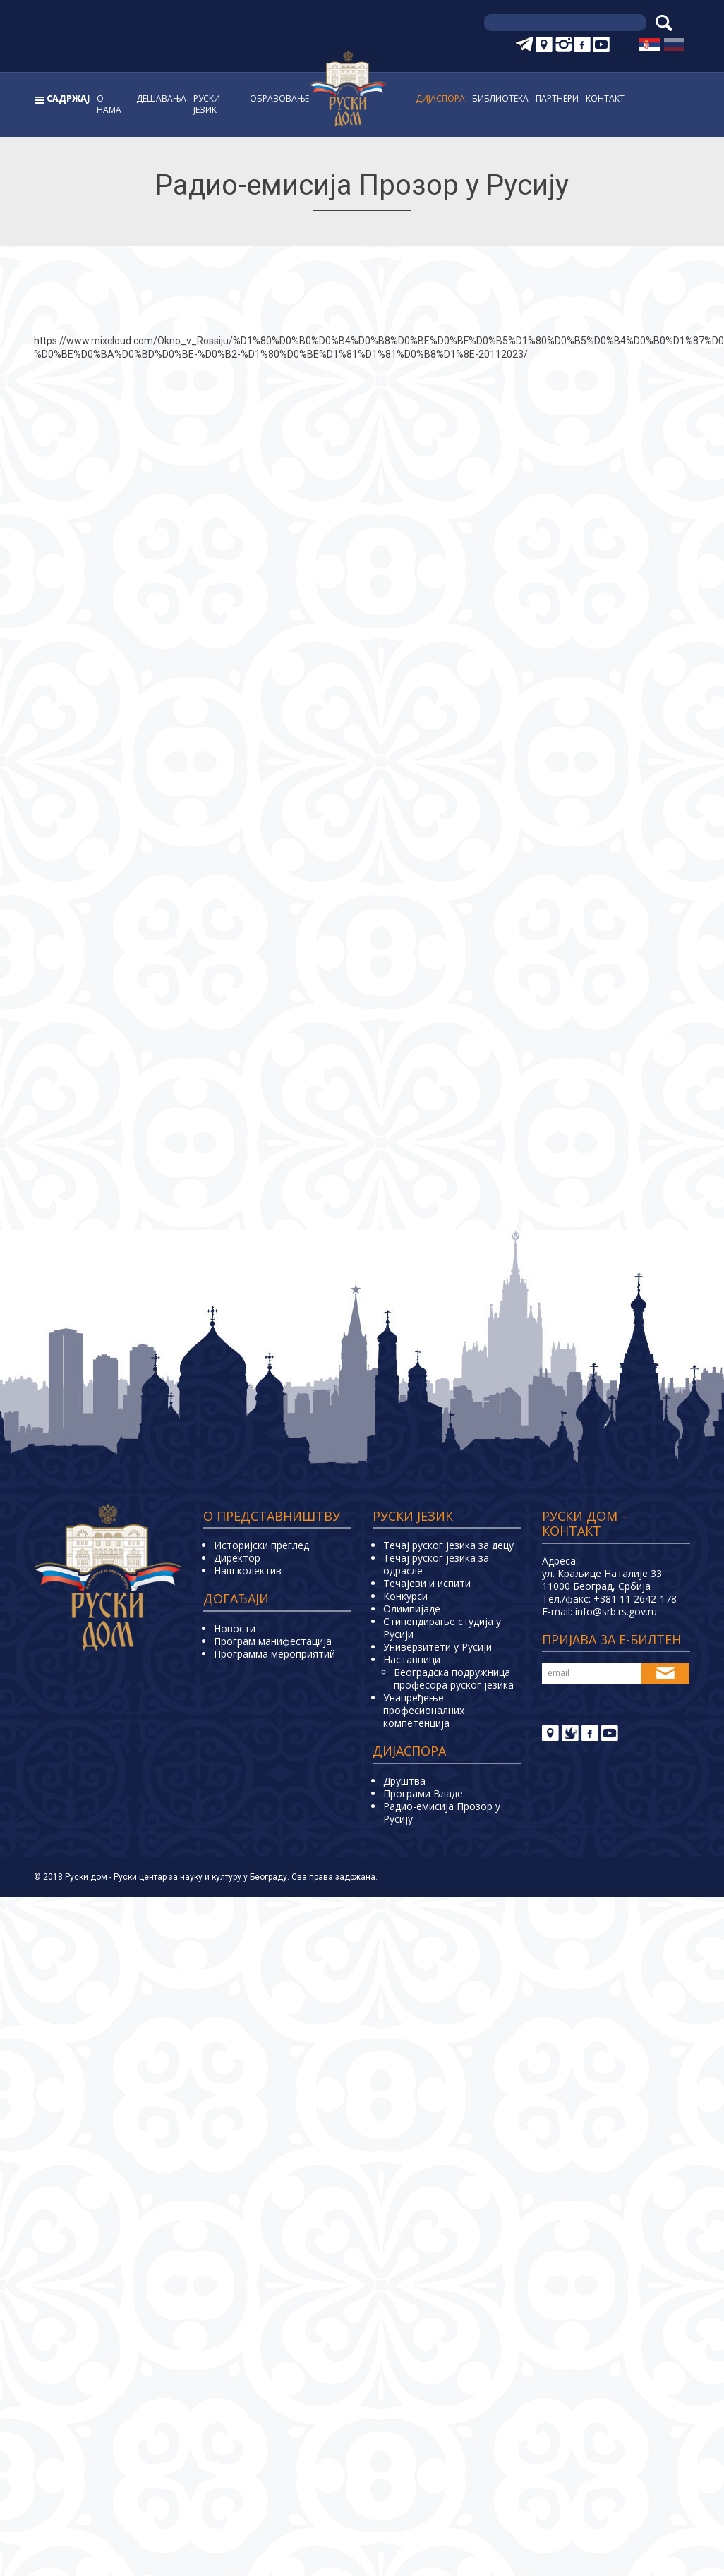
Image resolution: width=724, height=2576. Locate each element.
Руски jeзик (206, 104)
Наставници (411, 1659)
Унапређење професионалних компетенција (423, 1710)
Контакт (605, 98)
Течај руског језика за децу (448, 1545)
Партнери (557, 98)
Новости (234, 1628)
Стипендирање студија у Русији (442, 1628)
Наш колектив (248, 1570)
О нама (109, 104)
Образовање (279, 98)
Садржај (68, 98)
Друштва (404, 1780)
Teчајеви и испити (427, 1583)
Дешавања (161, 98)
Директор (237, 1558)
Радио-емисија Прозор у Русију (441, 1812)
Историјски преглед (261, 1545)
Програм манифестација (273, 1641)
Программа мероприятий (274, 1653)
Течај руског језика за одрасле (436, 1564)
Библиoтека (500, 98)
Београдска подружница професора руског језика (454, 1678)
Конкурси (405, 1596)
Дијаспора (440, 98)
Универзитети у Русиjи (437, 1646)
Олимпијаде (411, 1608)
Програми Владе (423, 1793)
